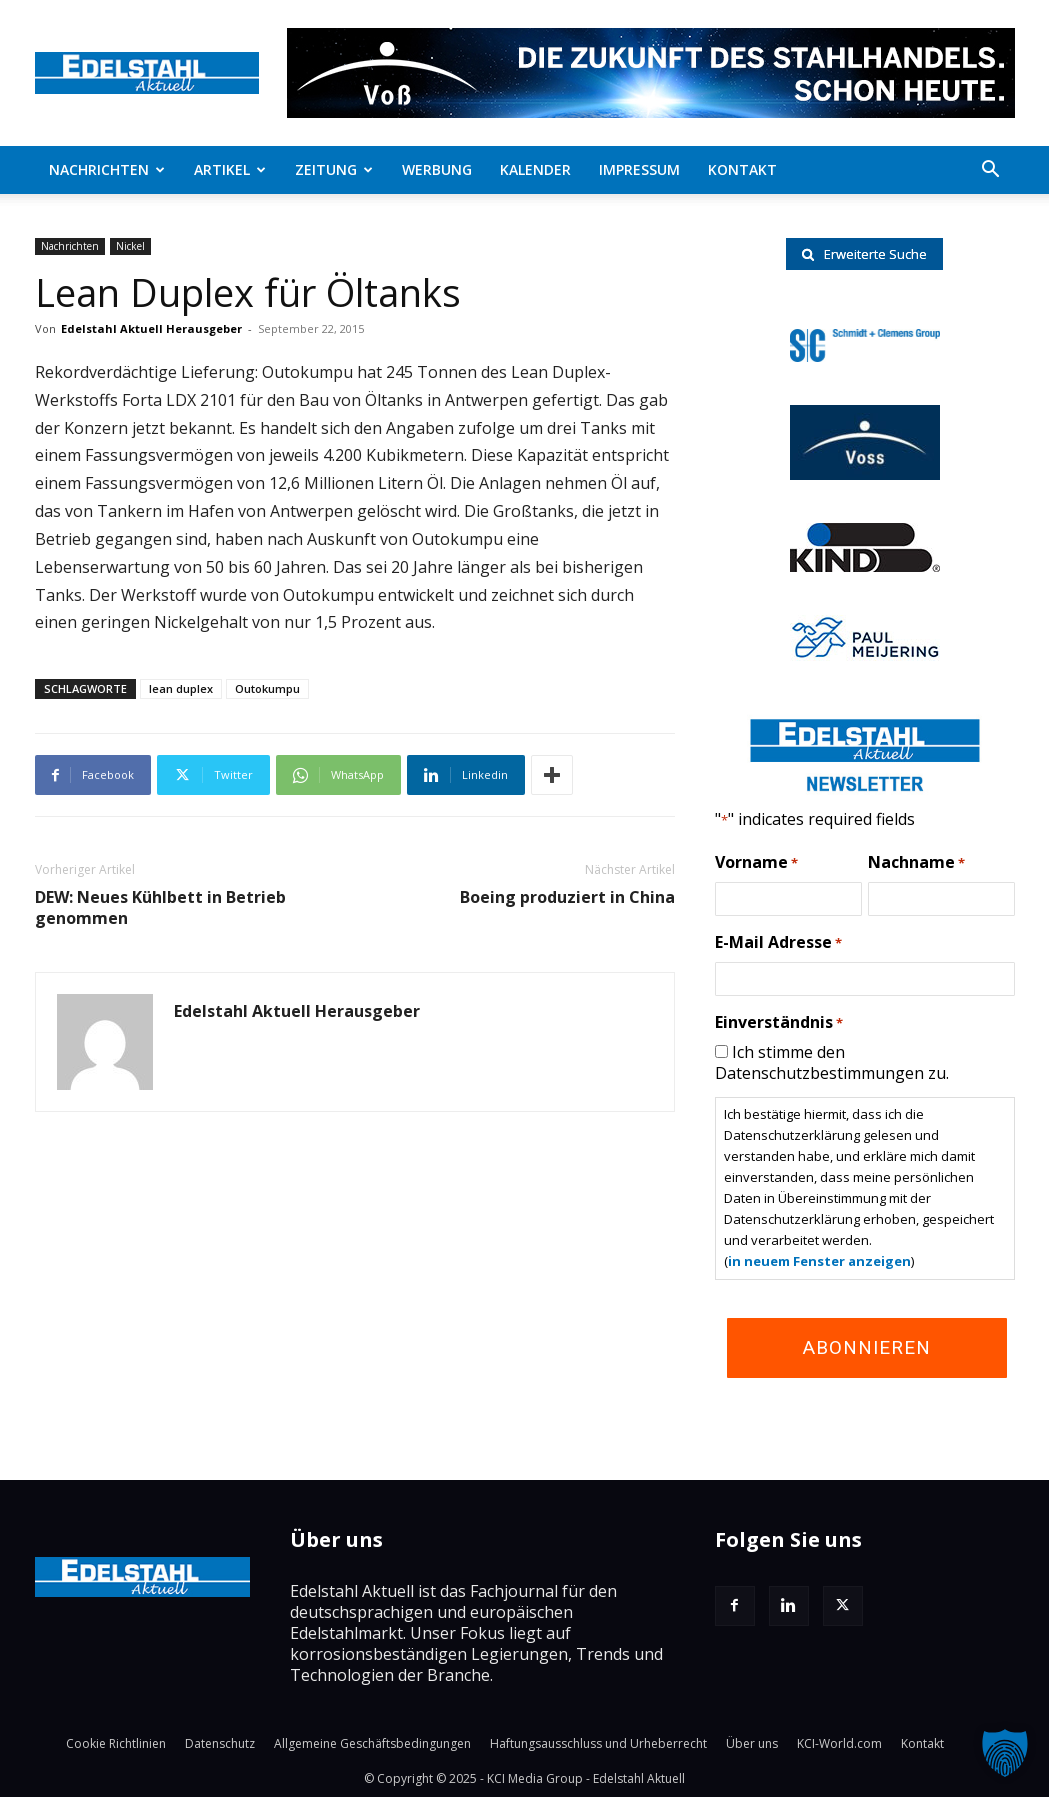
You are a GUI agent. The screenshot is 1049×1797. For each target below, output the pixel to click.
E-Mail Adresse (778, 943)
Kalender (535, 169)
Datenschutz (220, 1743)
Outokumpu (267, 688)
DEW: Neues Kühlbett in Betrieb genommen (160, 908)
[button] (991, 171)
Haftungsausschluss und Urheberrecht (598, 1743)
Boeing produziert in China (567, 897)
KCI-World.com (839, 1743)
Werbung (437, 169)
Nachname (916, 863)
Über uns (752, 1743)
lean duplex (181, 688)
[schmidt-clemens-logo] (865, 356)
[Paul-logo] (865, 655)
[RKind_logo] (865, 566)
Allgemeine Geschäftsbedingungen (372, 1743)
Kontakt (742, 169)
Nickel (130, 246)
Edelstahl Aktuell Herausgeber (151, 328)
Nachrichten (107, 169)
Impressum (639, 169)
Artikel (230, 169)
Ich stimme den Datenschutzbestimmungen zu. (832, 1062)
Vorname (756, 863)
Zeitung (334, 169)
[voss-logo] (865, 474)
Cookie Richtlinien (116, 1743)
